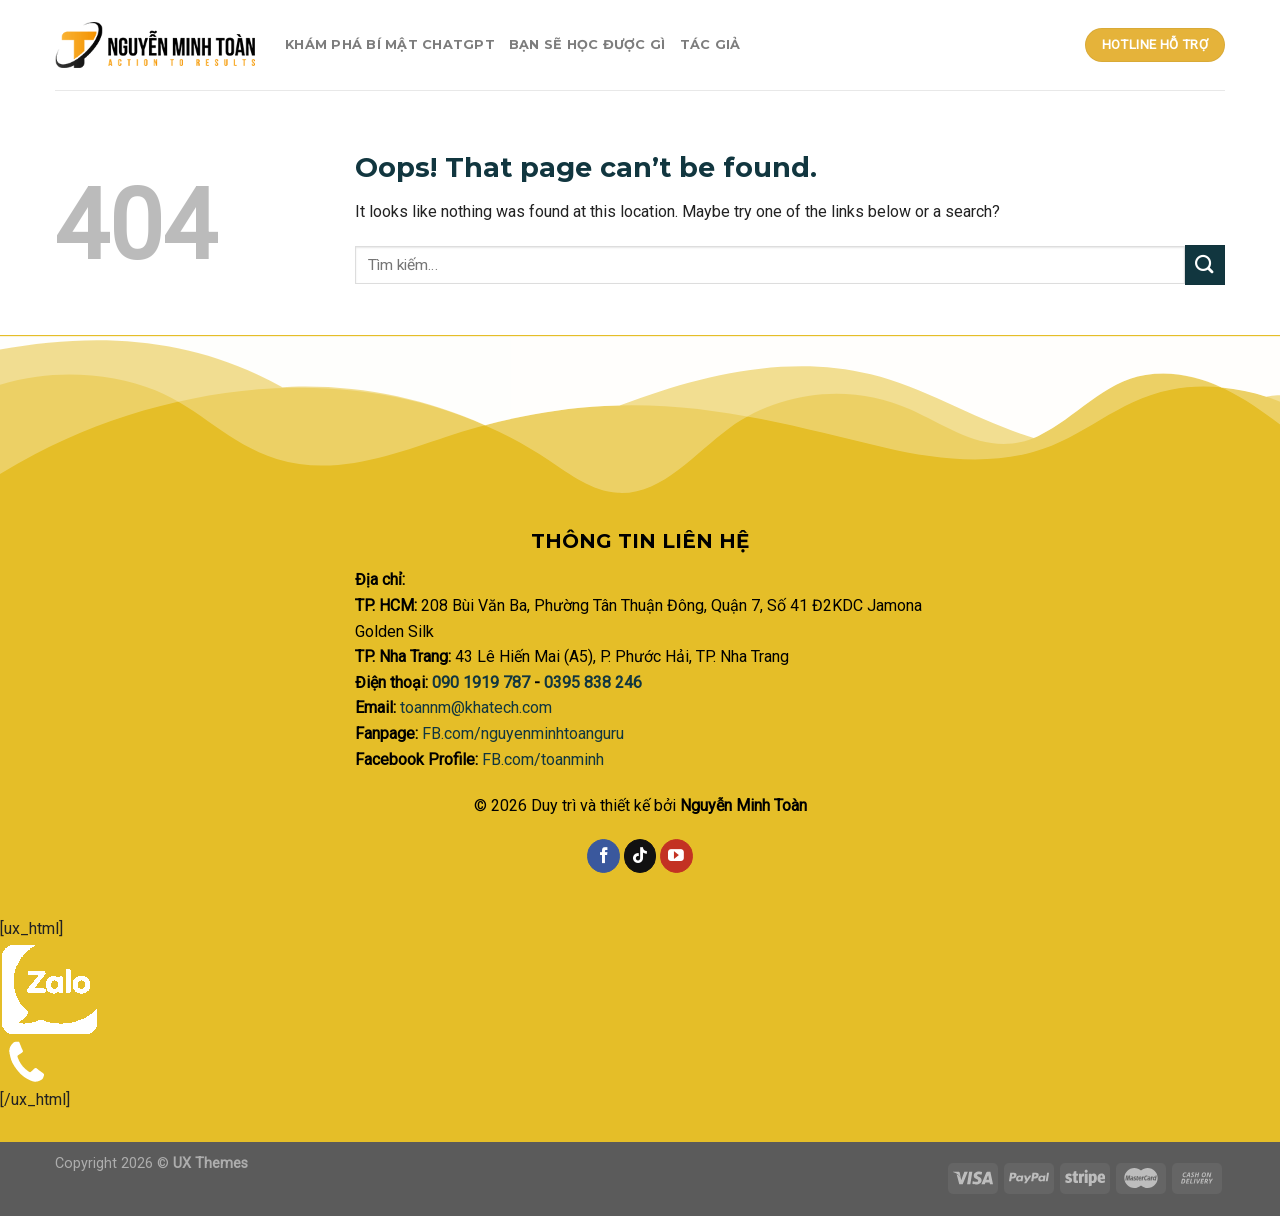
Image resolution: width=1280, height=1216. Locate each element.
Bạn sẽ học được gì (587, 44)
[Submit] (1205, 264)
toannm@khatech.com (476, 707)
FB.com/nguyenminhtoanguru (523, 733)
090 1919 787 (483, 682)
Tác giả (710, 44)
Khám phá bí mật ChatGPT (390, 44)
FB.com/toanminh (543, 759)
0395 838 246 (593, 682)
